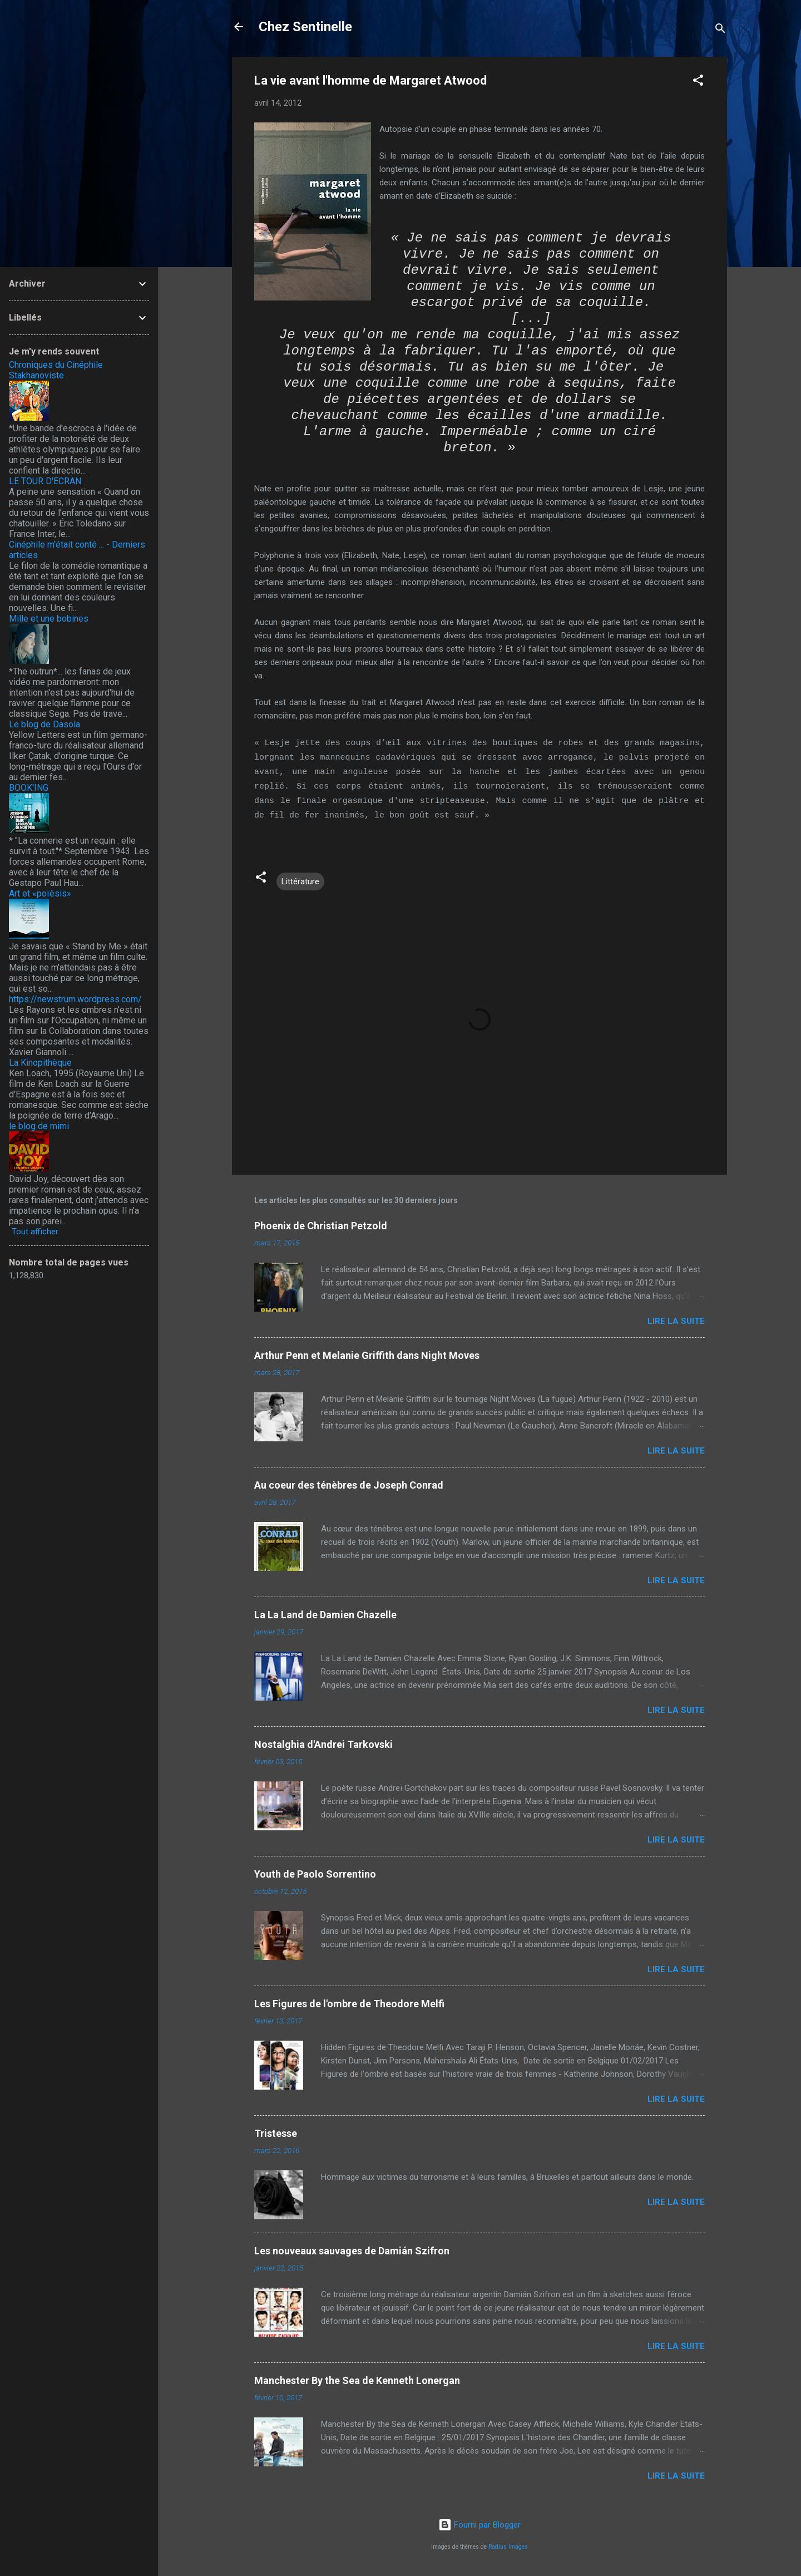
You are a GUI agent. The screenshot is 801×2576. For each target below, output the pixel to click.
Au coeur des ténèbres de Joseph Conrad (348, 1485)
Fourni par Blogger (479, 2525)
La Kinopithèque (40, 1062)
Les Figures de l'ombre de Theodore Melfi (349, 2003)
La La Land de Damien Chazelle (325, 1615)
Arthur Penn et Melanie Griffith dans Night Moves (366, 1355)
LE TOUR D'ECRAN (45, 481)
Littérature (300, 881)
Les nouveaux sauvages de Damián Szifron (351, 2251)
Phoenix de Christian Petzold (320, 1226)
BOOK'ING (28, 787)
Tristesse (275, 2133)
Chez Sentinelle (305, 27)
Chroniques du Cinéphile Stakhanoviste (56, 370)
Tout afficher (35, 1232)
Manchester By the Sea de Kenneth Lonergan (357, 2380)
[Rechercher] (720, 30)
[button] (698, 82)
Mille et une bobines (48, 618)
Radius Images (508, 2546)
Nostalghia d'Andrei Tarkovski (323, 1744)
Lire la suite (676, 1321)
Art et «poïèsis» (40, 893)
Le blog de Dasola (44, 724)
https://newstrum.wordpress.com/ (75, 999)
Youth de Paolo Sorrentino (315, 1874)
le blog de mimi (39, 1126)
